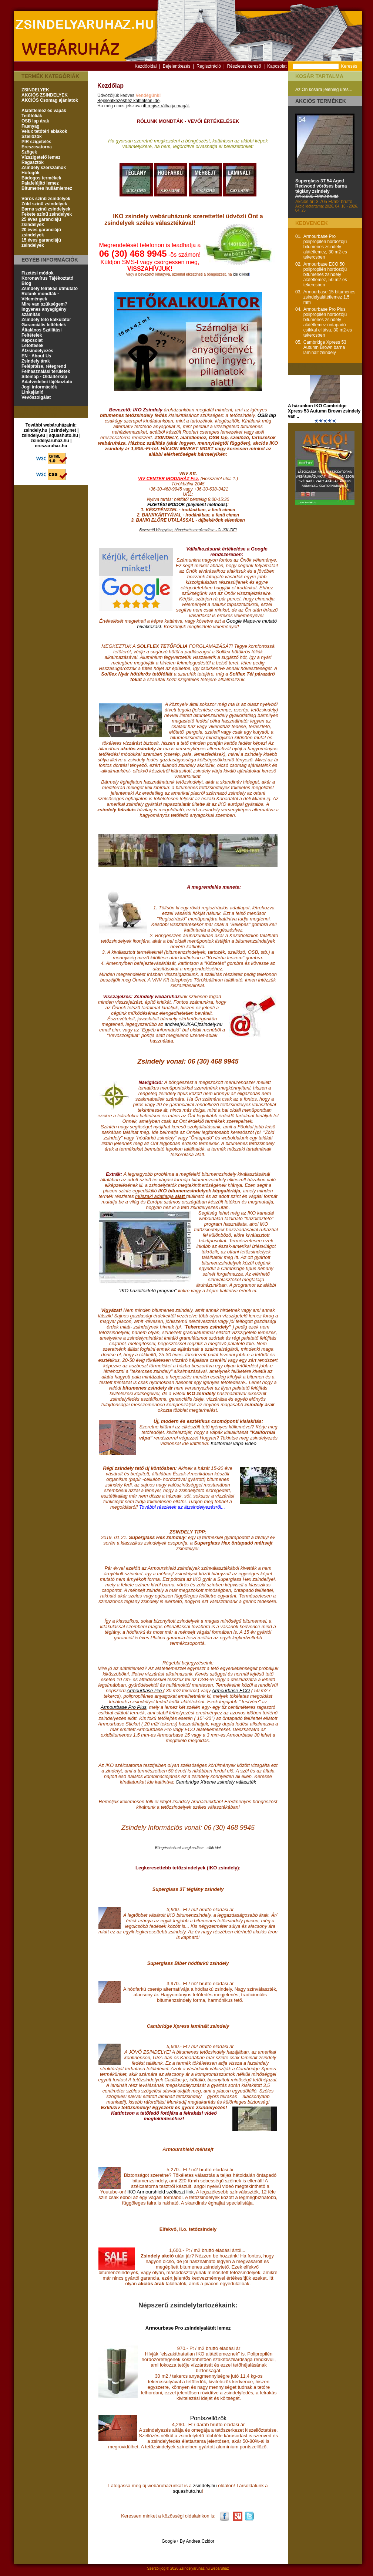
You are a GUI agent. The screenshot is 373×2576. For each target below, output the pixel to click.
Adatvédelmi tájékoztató (46, 381)
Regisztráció (208, 66)
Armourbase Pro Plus (124, 1707)
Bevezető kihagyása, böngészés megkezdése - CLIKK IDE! (188, 530)
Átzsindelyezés (37, 350)
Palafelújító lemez (40, 183)
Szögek (29, 152)
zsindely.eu (33, 435)
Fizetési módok (37, 273)
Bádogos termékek (41, 178)
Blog (26, 283)
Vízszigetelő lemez (40, 157)
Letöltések (32, 345)
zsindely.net (63, 430)
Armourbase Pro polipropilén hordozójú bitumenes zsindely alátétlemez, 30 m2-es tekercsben (325, 247)
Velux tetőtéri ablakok (44, 131)
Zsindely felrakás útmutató (49, 288)
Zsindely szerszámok (43, 167)
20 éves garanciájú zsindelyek (41, 232)
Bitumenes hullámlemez (46, 188)
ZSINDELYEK (35, 89)
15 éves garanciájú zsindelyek (41, 243)
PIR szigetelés (36, 141)
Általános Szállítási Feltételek (41, 332)
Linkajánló (32, 392)
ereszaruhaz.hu (51, 445)
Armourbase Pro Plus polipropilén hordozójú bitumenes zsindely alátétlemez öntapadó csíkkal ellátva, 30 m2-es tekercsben (327, 322)
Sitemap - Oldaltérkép (44, 376)
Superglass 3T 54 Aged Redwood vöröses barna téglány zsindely (321, 186)
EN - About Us (36, 355)
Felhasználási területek (45, 371)
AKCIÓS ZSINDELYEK (44, 95)
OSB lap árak (35, 121)
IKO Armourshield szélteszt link (160, 2192)
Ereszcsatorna (36, 146)
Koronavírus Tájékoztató (47, 278)
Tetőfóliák (31, 115)
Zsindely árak (35, 361)
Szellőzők (31, 136)
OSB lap (266, 415)
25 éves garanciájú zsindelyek (41, 222)
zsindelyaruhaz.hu (50, 440)
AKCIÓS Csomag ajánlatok (49, 100)
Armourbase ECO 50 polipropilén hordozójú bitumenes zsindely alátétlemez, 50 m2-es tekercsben (325, 274)
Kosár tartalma (319, 76)
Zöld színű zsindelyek (44, 203)
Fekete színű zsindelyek (46, 214)
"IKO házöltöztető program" (147, 1290)
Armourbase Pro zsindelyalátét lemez (188, 2328)
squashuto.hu (63, 435)
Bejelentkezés (177, 66)
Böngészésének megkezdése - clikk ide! (188, 1848)
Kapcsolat (277, 66)
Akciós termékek (320, 101)
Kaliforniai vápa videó (233, 1443)
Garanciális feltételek (43, 324)
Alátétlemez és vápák (43, 110)
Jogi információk (39, 387)
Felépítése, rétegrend (43, 366)
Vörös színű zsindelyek (45, 198)
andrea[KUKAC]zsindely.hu (194, 1024)
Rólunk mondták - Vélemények (40, 296)
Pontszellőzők (208, 2418)
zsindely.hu (35, 430)
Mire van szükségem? (44, 304)
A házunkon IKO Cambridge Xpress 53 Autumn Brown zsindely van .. (324, 411)
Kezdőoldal (146, 66)
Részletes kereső (244, 66)
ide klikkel (241, 274)
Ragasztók (32, 162)
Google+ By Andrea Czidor (188, 2541)
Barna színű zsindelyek (45, 209)
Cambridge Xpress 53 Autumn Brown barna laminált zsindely (324, 347)
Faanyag (30, 126)
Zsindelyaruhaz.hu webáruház (204, 2568)
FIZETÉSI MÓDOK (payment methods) (187, 504)
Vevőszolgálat (36, 397)
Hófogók (30, 172)
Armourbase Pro (144, 1690)
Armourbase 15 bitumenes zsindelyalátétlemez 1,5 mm (329, 297)
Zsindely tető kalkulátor (46, 319)
